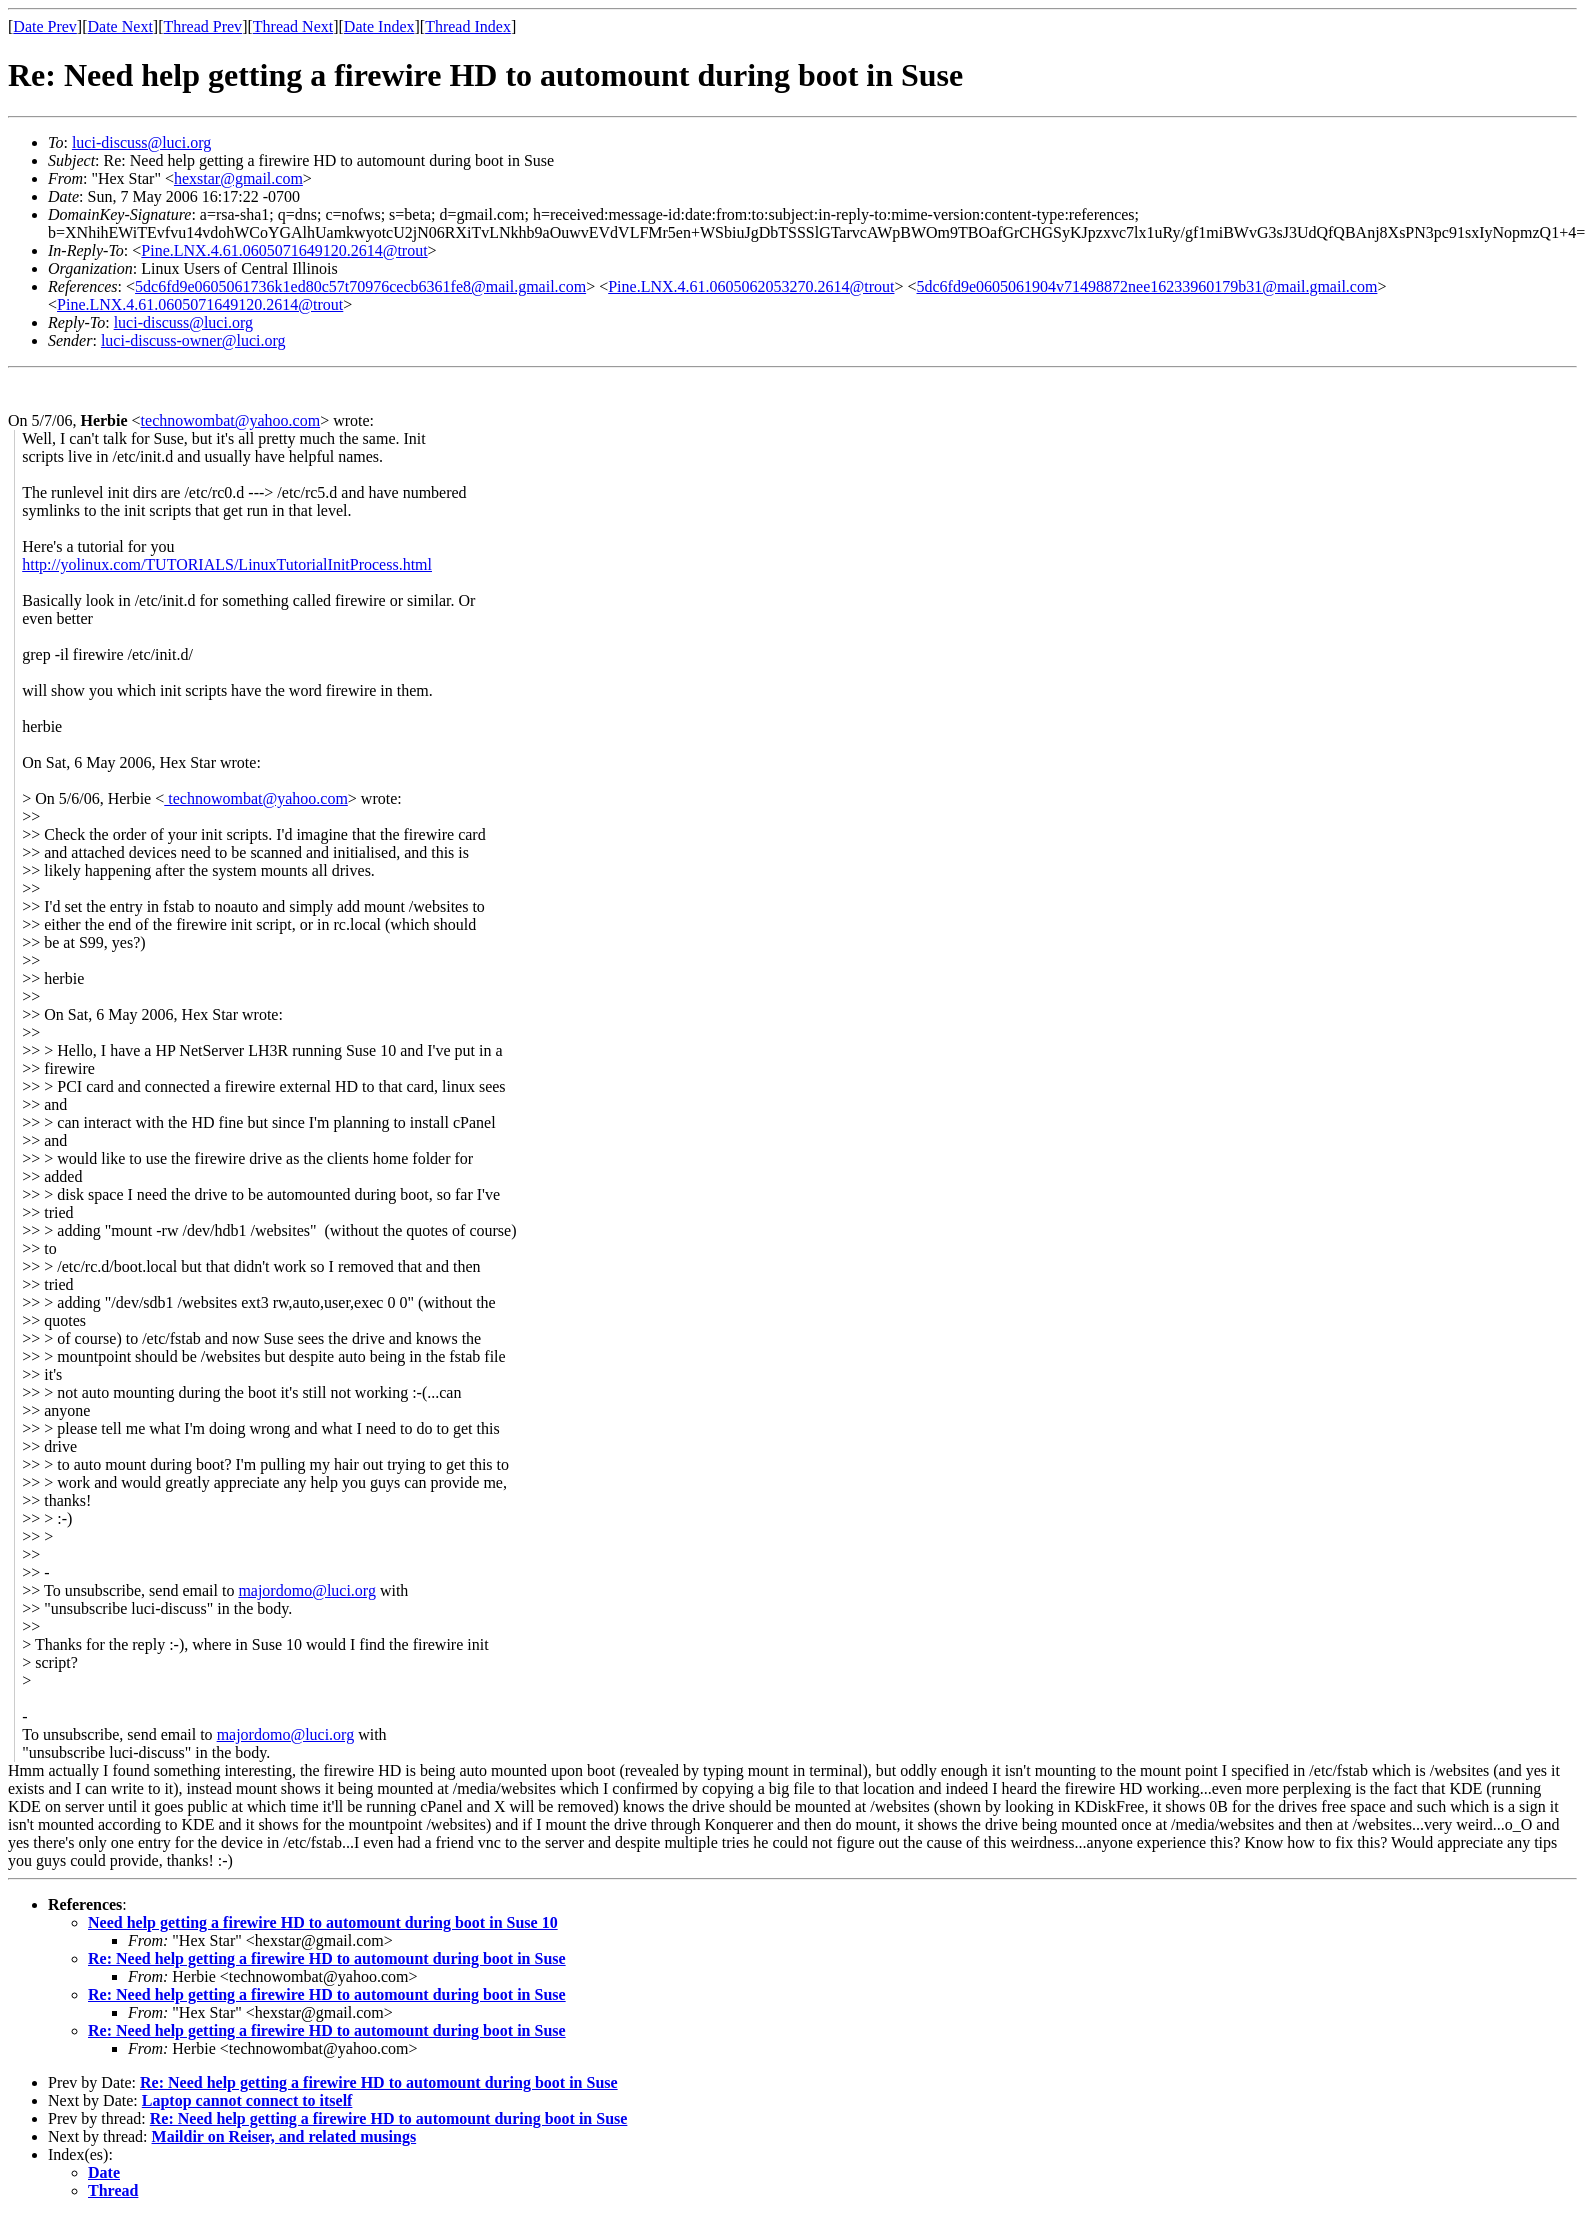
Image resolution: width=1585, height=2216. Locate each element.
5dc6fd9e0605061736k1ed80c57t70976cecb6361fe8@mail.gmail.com (360, 286)
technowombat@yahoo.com (231, 420)
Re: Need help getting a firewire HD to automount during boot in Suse (327, 1958)
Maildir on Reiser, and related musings (284, 2136)
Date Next (120, 26)
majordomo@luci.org (307, 1590)
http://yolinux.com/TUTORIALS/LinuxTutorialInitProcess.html (227, 564)
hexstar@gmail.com (238, 178)
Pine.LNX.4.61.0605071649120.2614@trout (284, 250)
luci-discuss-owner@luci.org (193, 340)
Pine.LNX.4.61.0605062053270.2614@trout (751, 286)
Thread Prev (202, 26)
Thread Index (468, 26)
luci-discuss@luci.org (141, 142)
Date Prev (45, 26)
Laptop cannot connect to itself (247, 2100)
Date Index (379, 26)
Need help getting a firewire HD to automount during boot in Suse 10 (323, 1922)
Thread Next (293, 26)
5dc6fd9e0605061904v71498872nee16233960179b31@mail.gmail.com (1147, 286)
